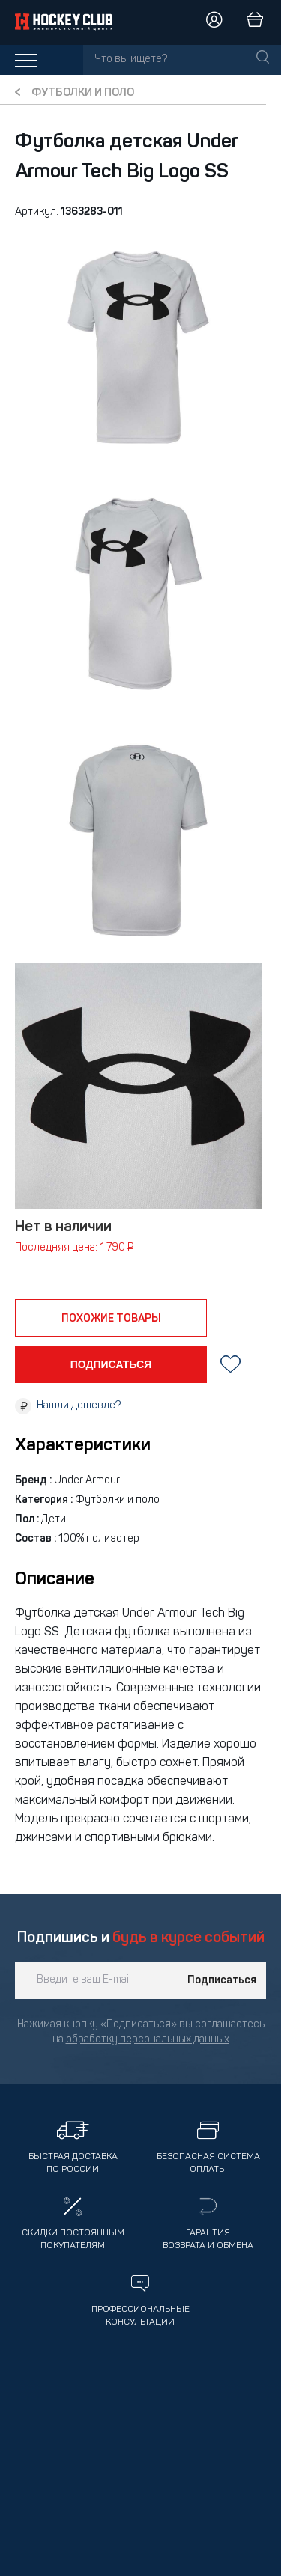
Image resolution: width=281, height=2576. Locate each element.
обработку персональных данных (147, 2039)
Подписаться (221, 1980)
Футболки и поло (82, 93)
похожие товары (111, 1318)
